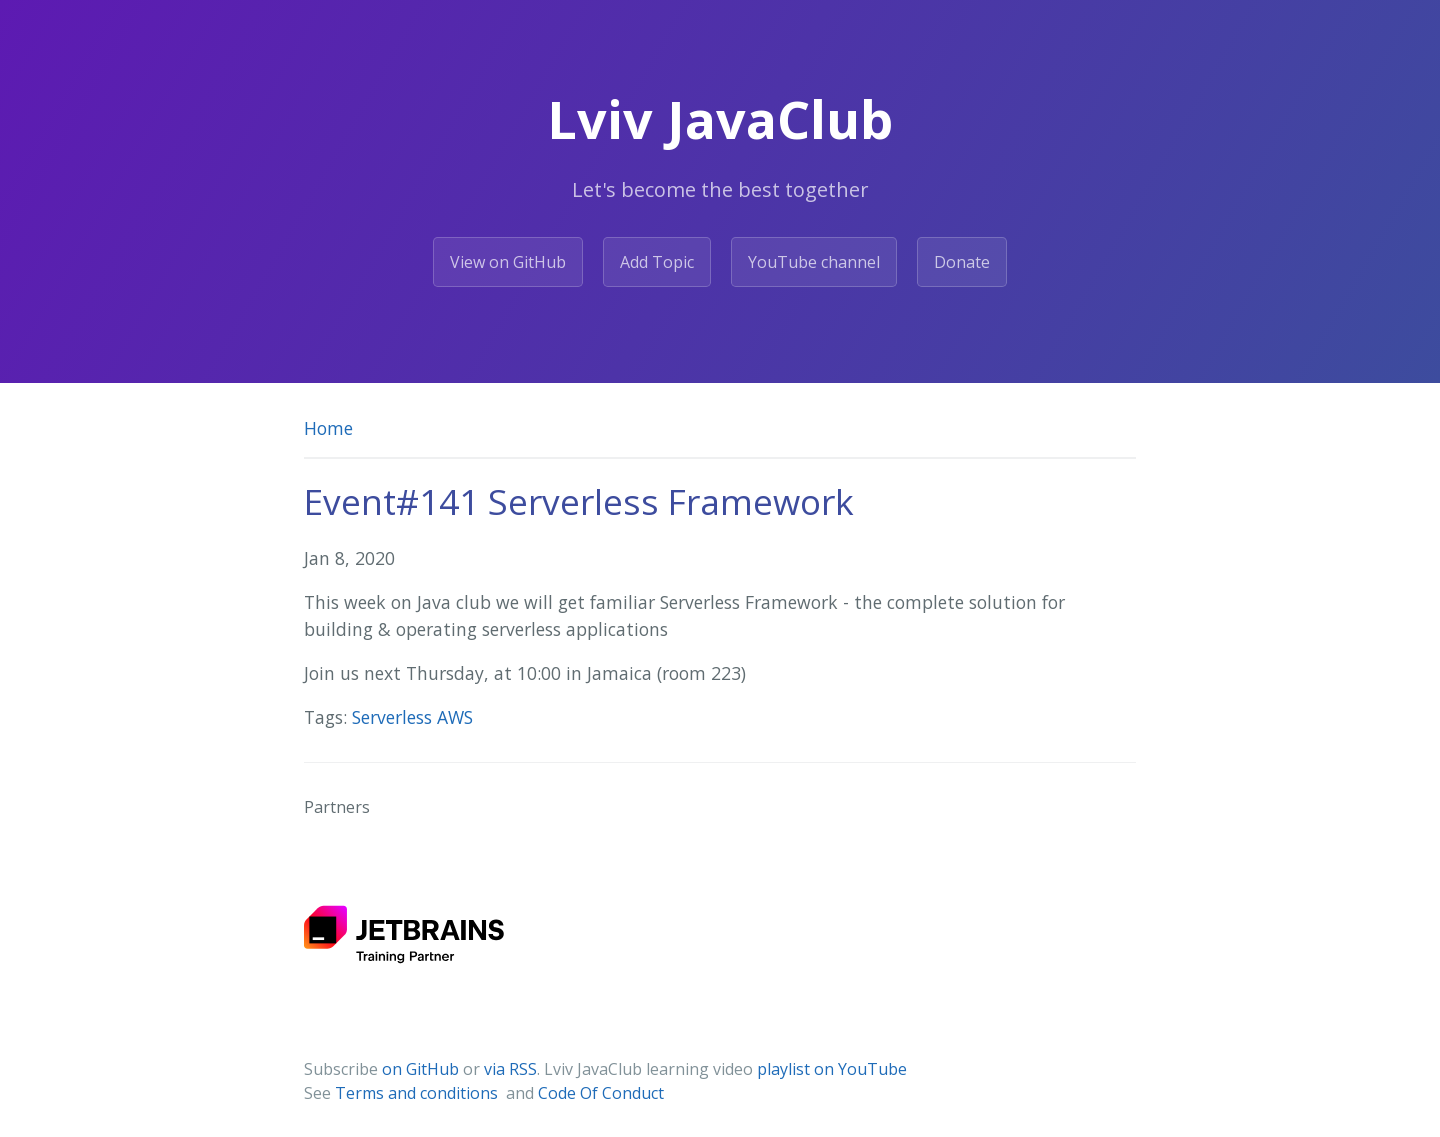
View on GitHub (508, 262)
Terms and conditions (418, 1093)
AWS (455, 717)
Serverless (394, 717)
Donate (962, 262)
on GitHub (420, 1069)
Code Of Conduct (601, 1093)
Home (328, 428)
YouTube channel (814, 262)
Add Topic (657, 262)
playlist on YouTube (832, 1069)
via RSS (510, 1069)
